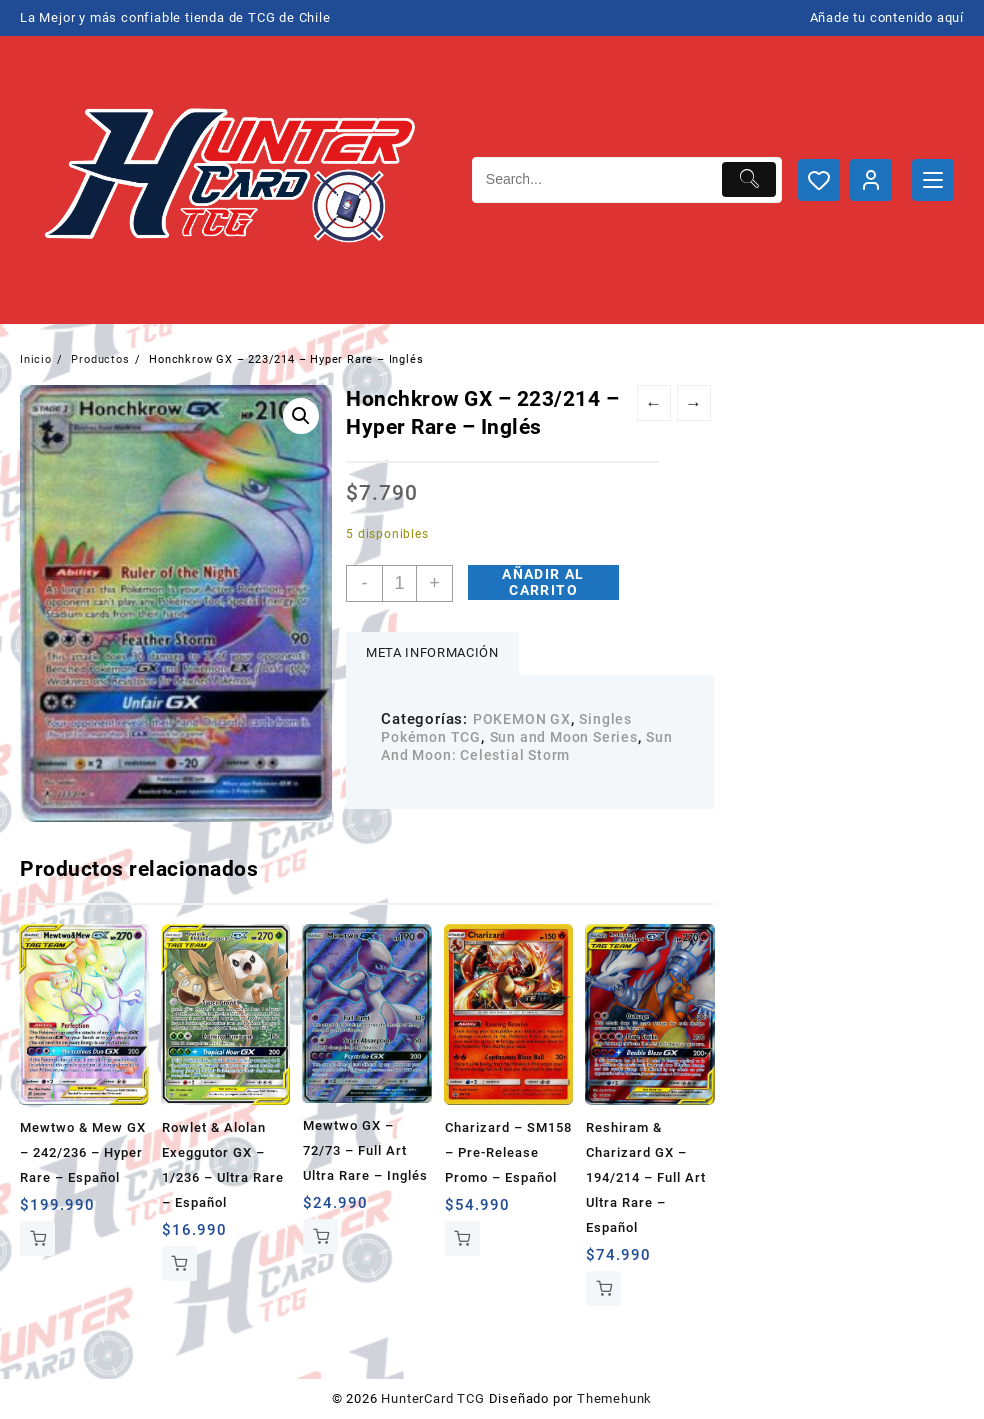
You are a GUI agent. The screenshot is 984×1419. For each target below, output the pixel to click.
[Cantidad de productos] (399, 583)
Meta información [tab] (432, 652)
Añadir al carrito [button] (37, 1238)
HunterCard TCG (432, 1398)
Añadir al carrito (543, 582)
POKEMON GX (522, 719)
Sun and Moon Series (564, 737)
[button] (301, 416)
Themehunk (614, 1398)
